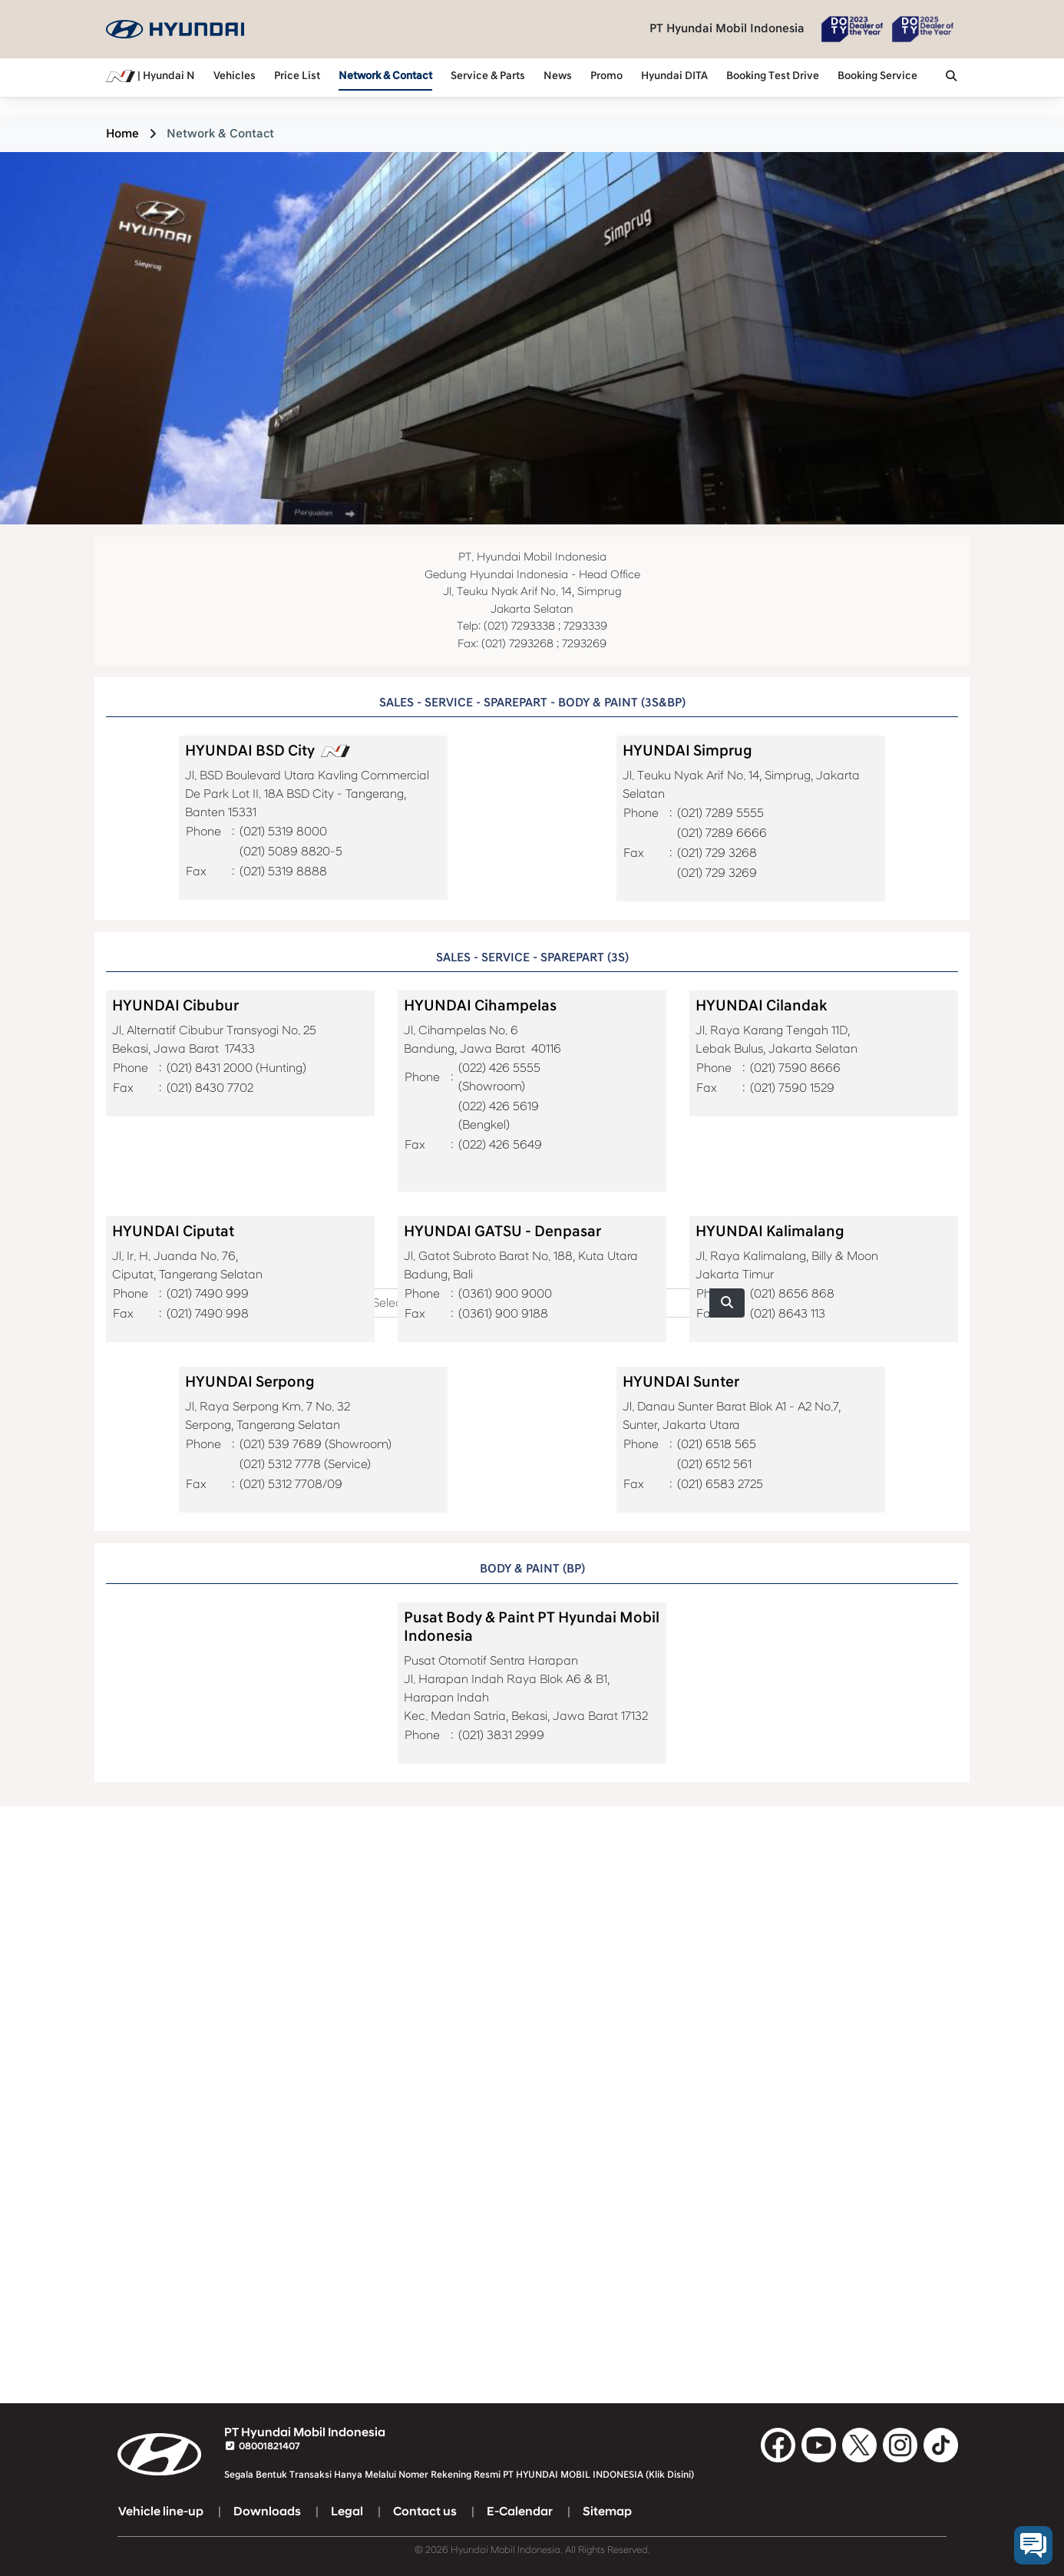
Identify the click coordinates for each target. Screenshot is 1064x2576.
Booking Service (877, 76)
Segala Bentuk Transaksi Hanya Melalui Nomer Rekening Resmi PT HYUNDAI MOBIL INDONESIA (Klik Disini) (459, 2475)
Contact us (425, 2511)
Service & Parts (488, 76)
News (558, 76)
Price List (297, 76)
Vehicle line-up (160, 2511)
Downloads (267, 2511)
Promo (606, 76)
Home (122, 133)
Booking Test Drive (772, 76)
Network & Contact (385, 76)
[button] (951, 77)
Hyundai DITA (674, 76)
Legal (347, 2511)
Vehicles (234, 76)
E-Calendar (520, 2511)
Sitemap (607, 2511)
